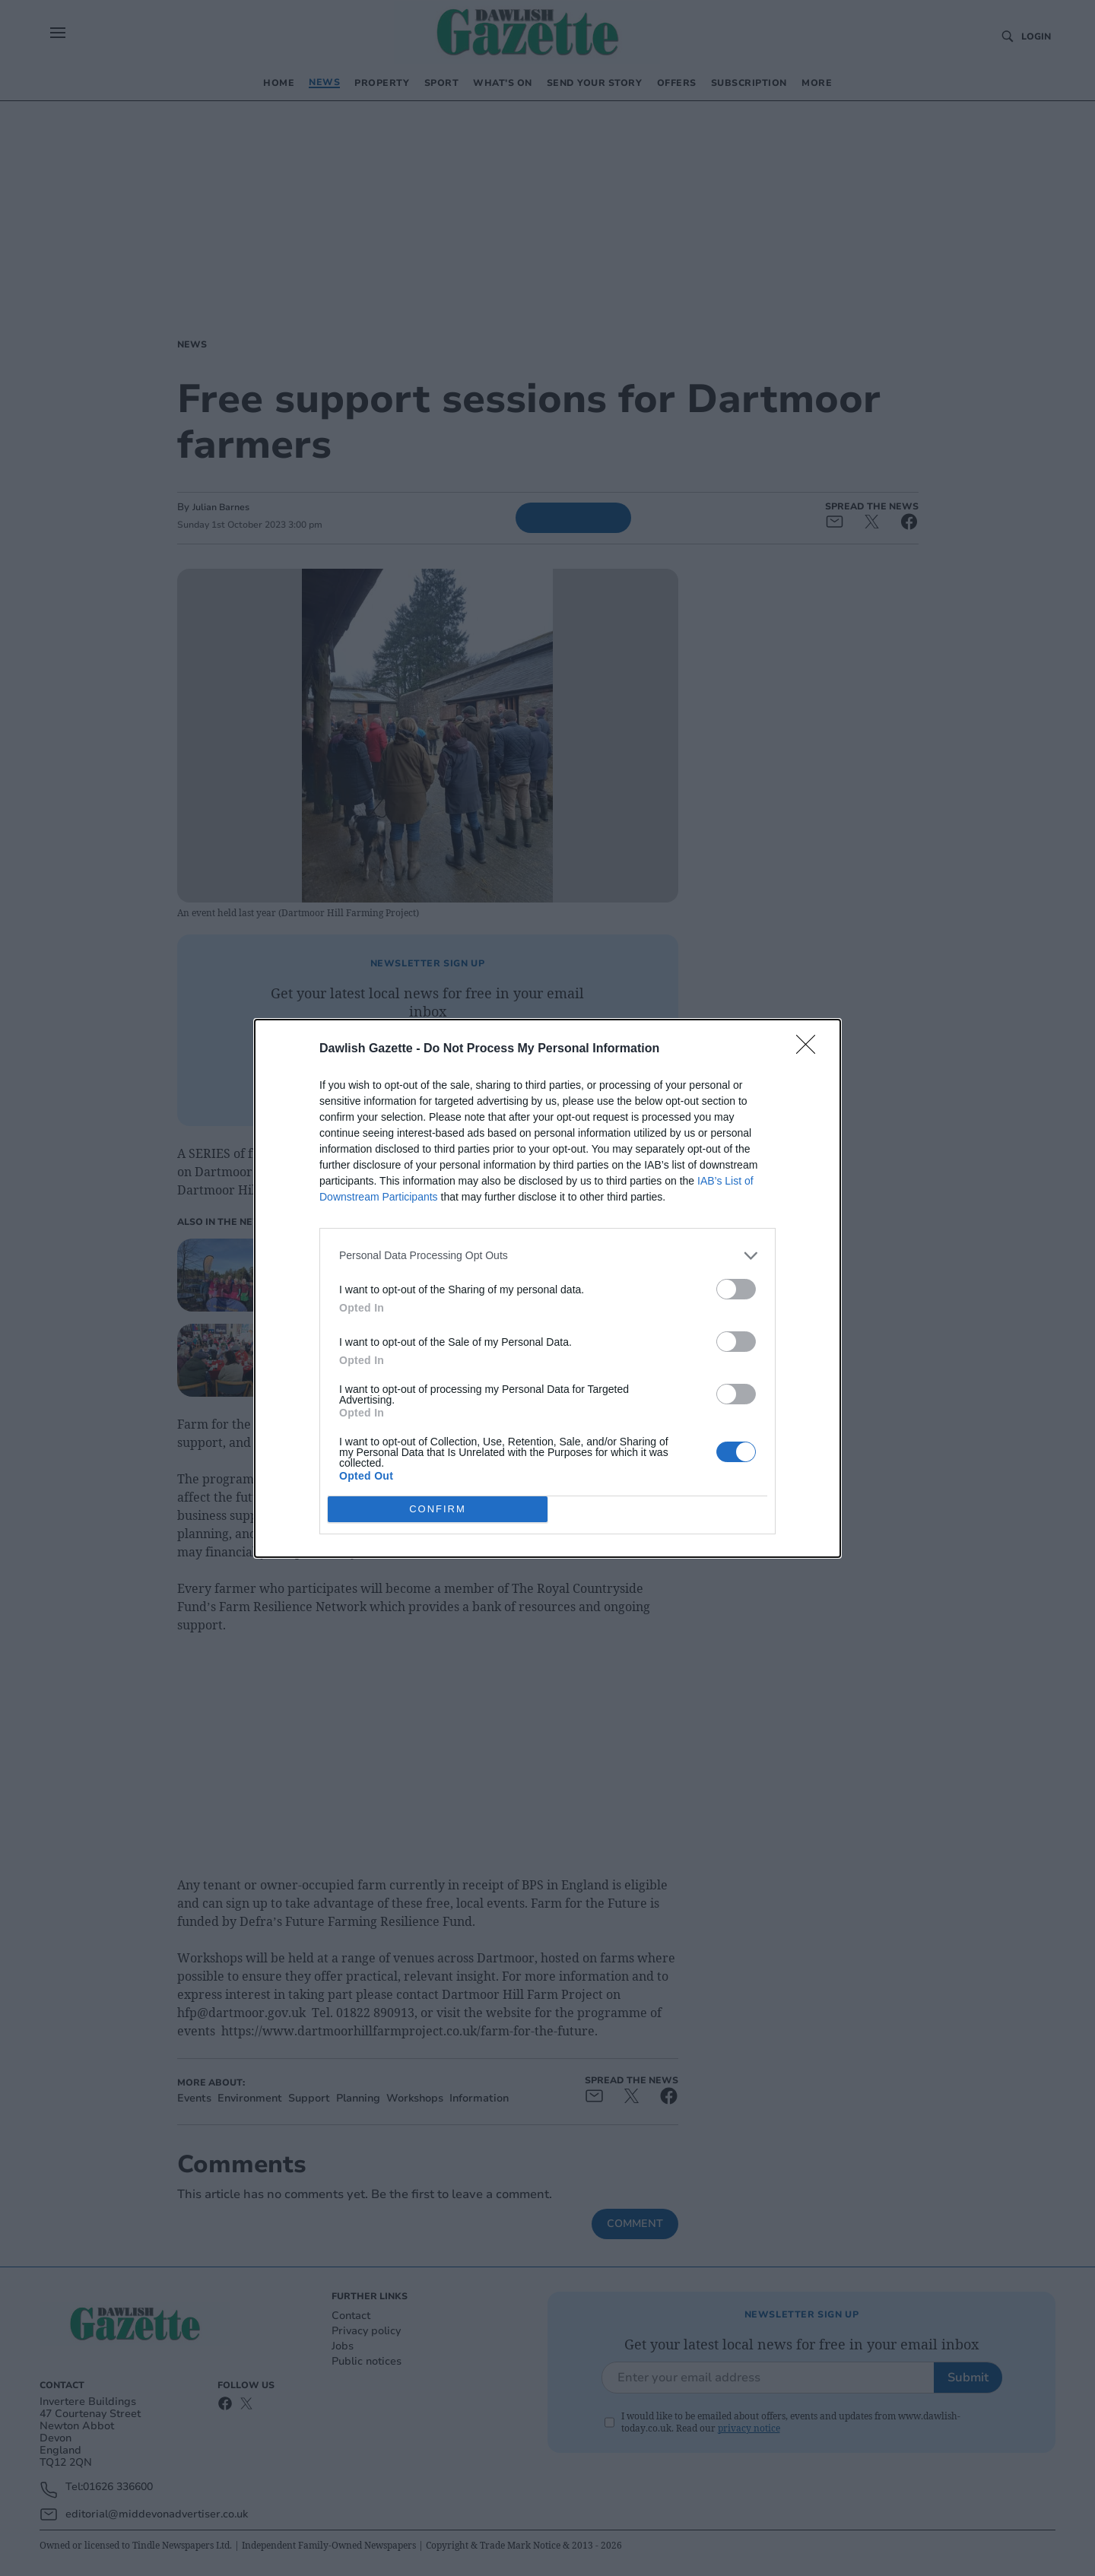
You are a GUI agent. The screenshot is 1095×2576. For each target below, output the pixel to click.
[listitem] (547, 1256)
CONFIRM (437, 1508)
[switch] (736, 1289)
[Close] (810, 1049)
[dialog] (547, 1288)
